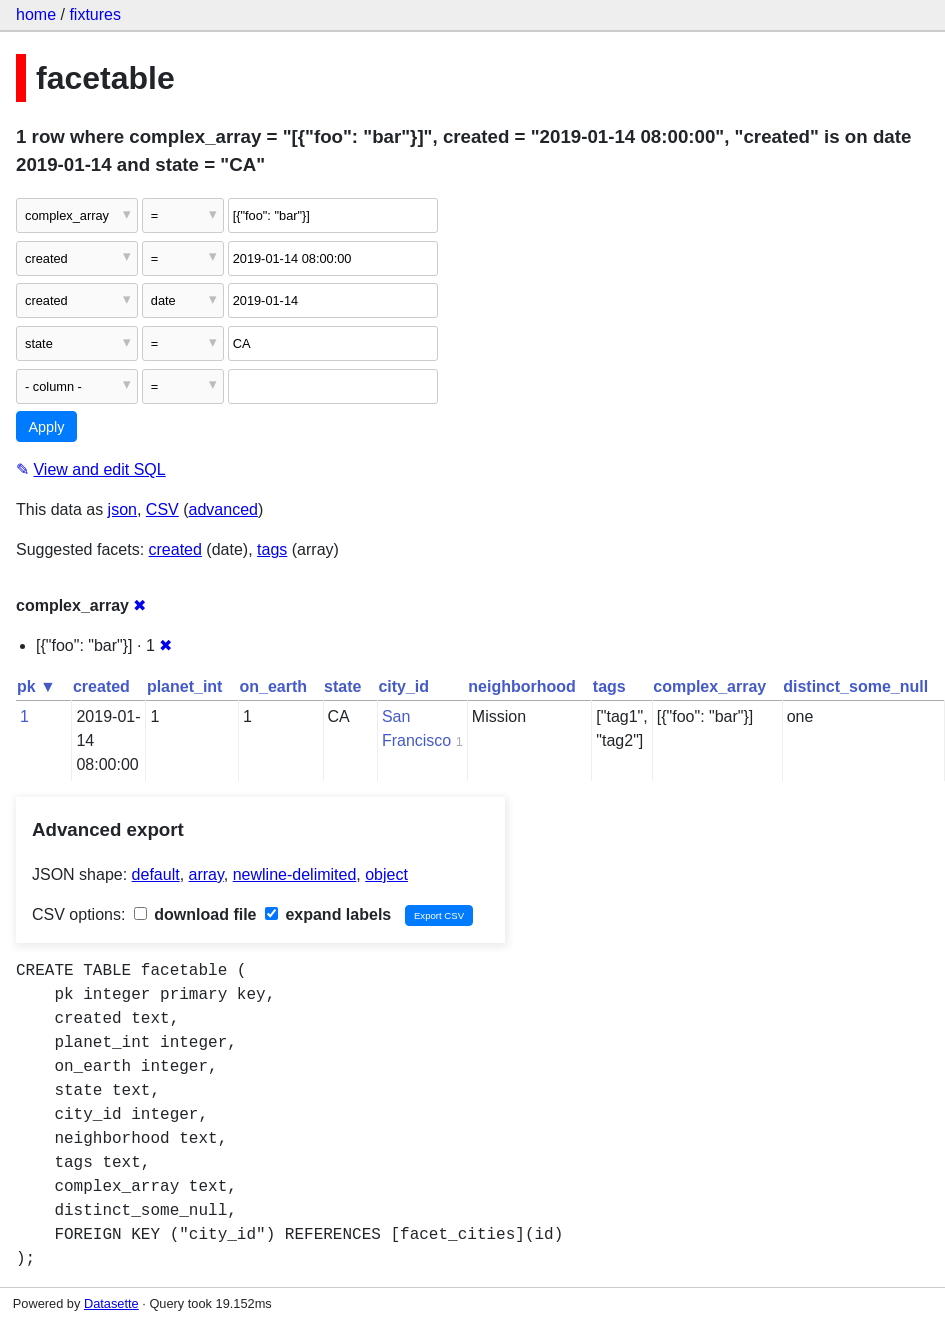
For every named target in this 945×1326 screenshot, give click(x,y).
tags (272, 549)
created (175, 549)
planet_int (185, 686)
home (36, 14)
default (156, 874)
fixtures (95, 14)
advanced (223, 509)
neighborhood (522, 686)
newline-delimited (295, 874)
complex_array (709, 686)
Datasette (111, 1303)
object (386, 874)
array (206, 874)
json (122, 509)
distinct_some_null (855, 686)
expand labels (328, 914)
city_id (403, 686)
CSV (162, 509)
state (342, 686)
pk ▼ (36, 686)
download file (195, 914)
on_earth (273, 686)
